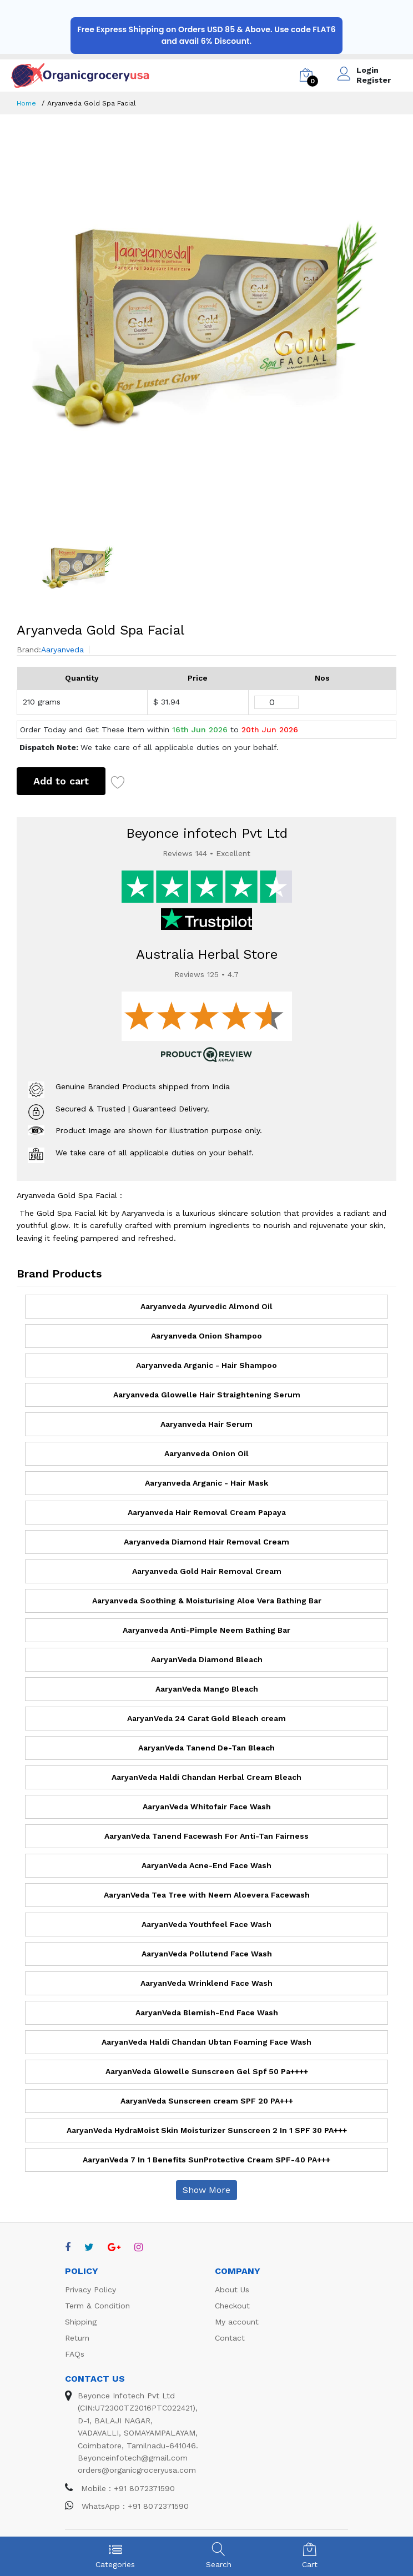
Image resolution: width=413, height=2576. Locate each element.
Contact (230, 2337)
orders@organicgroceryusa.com (137, 2470)
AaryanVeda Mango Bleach (206, 1688)
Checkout (232, 2305)
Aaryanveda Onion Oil (206, 1453)
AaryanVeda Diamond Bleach (207, 1659)
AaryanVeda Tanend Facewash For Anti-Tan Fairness (206, 1836)
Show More (206, 2190)
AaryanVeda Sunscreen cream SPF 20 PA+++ (206, 2100)
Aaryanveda (62, 649)
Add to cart (61, 781)
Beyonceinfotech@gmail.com (133, 2457)
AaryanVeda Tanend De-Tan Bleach (206, 1747)
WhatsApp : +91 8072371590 (127, 2506)
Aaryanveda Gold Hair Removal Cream (206, 1571)
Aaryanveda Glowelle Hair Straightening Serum (206, 1394)
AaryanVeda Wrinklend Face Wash (206, 1983)
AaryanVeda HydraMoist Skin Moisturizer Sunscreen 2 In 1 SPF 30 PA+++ (207, 2130)
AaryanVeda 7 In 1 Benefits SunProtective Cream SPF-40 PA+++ (206, 2159)
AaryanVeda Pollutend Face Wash (207, 1953)
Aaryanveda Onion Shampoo (206, 1335)
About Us (232, 2289)
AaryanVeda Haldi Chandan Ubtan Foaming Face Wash (206, 2041)
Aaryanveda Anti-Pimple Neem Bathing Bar (206, 1630)
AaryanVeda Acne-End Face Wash (206, 1865)
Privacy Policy (90, 2289)
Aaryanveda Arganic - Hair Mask (206, 1482)
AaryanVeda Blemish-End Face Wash (206, 2012)
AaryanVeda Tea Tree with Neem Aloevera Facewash (207, 1894)
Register (373, 80)
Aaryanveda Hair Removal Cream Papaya (207, 1512)
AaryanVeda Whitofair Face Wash (207, 1806)
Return (77, 2337)
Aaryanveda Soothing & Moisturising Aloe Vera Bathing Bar (206, 1600)
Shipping (81, 2321)
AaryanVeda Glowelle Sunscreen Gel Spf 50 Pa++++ (206, 2071)
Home (26, 103)
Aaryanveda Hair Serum (206, 1424)
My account (237, 2321)
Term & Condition (97, 2305)
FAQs (74, 2353)
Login (367, 70)
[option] (206, 321)
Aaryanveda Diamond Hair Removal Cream (206, 1541)
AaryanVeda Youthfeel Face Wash (206, 1924)
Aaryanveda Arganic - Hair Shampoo (206, 1365)
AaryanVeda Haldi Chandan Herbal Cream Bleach (206, 1777)
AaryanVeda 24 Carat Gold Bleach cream (206, 1718)
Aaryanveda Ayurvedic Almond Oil (206, 1306)
